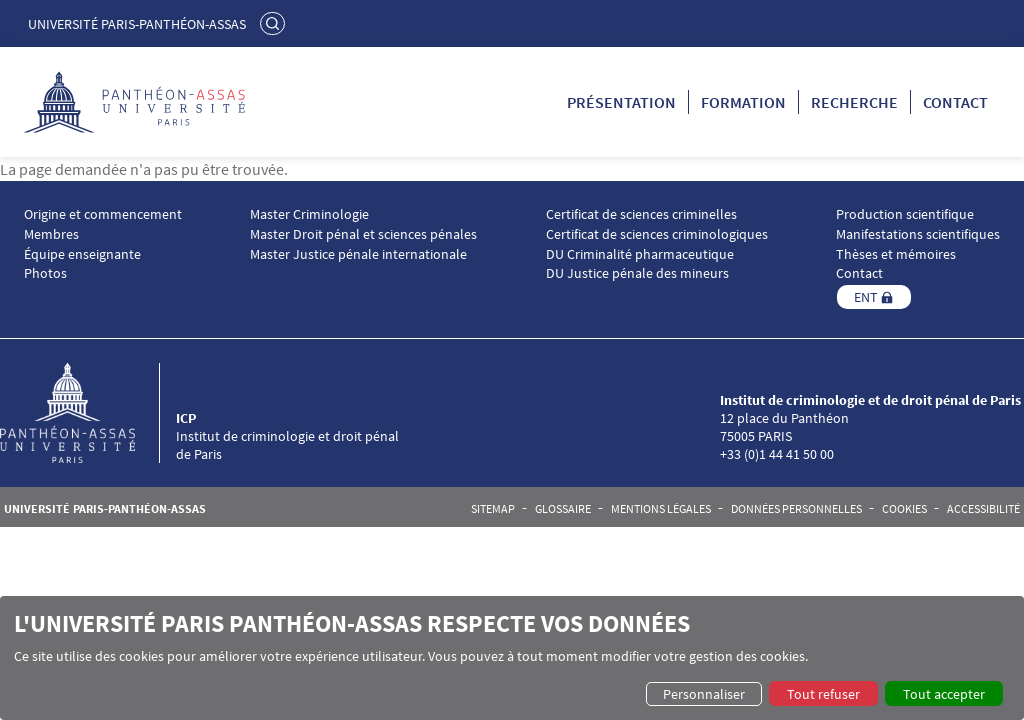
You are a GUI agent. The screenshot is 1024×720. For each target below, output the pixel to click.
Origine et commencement (103, 214)
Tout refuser (823, 694)
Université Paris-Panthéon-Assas (137, 24)
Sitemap (493, 509)
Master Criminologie (309, 214)
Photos (45, 273)
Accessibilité (983, 509)
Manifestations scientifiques (918, 234)
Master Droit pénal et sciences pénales (363, 234)
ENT (866, 297)
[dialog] (512, 658)
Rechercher (275, 23)
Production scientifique (905, 214)
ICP (186, 418)
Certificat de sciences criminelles (641, 214)
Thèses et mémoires (896, 254)
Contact (955, 102)
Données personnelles (796, 509)
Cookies (904, 509)
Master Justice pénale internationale (358, 254)
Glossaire (563, 509)
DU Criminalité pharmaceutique (640, 254)
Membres (51, 234)
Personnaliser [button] (704, 694)
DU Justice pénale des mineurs (637, 273)
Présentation (621, 102)
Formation (743, 102)
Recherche (854, 102)
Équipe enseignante (82, 254)
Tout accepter (944, 694)
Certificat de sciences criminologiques (657, 234)
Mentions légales (661, 509)
